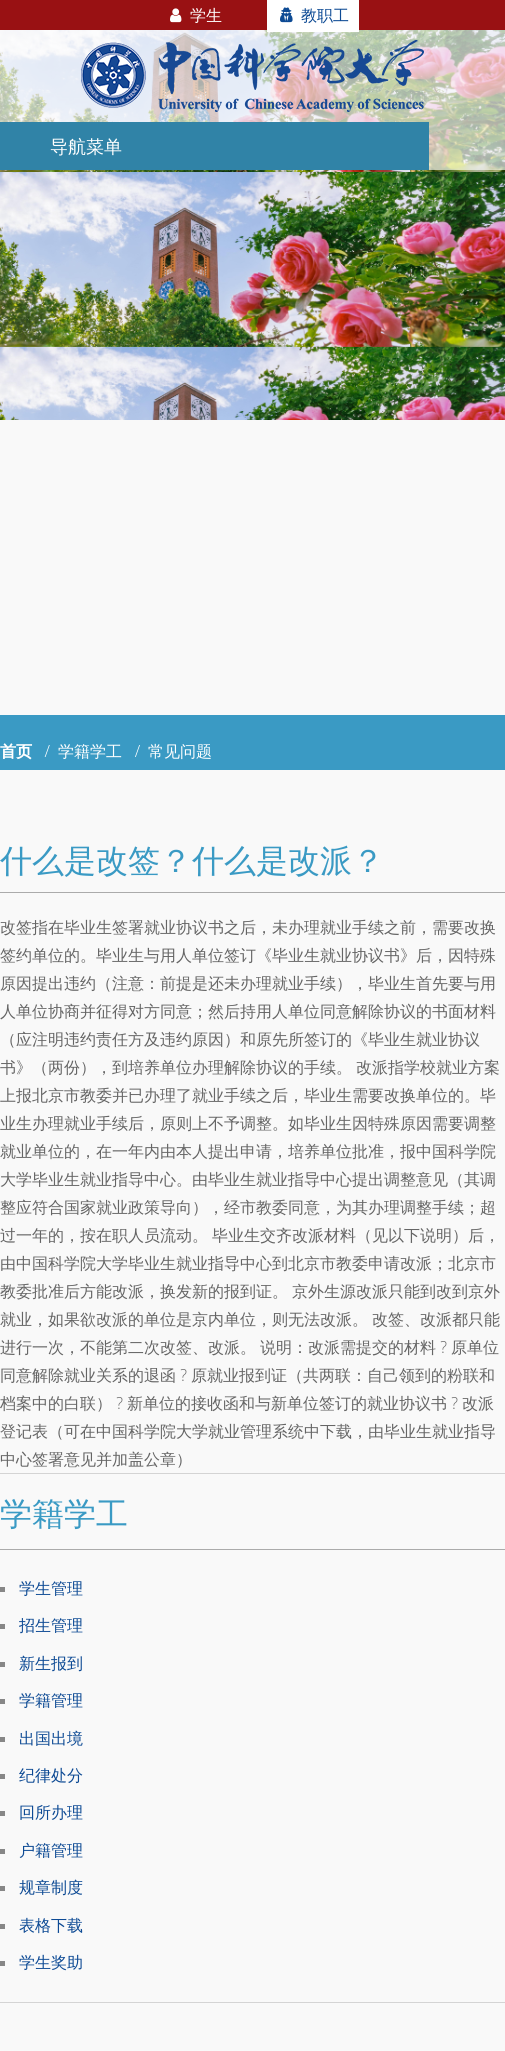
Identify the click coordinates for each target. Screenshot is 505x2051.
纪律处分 (51, 1775)
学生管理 (51, 1588)
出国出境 (51, 1738)
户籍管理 (51, 1850)
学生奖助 (51, 1962)
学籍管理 (51, 1700)
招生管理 (51, 1625)
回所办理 (51, 1812)
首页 (16, 751)
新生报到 (51, 1663)
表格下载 (51, 1925)
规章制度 (51, 1887)
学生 (194, 15)
